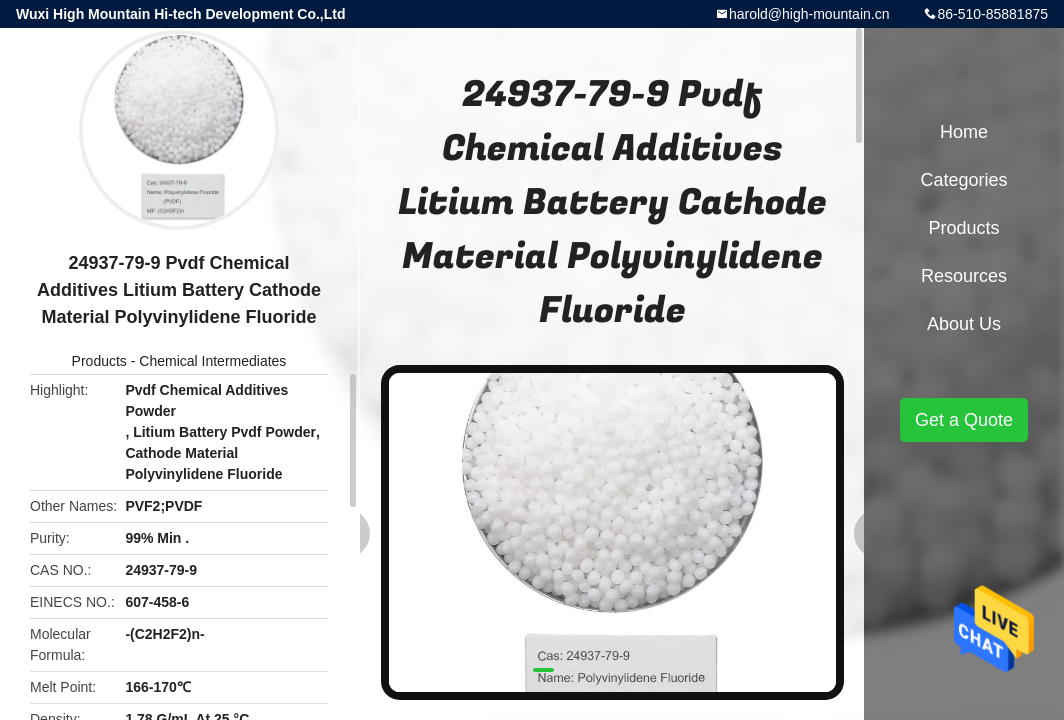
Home (964, 132)
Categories (963, 180)
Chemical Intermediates (212, 361)
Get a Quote (964, 420)
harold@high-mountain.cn (809, 14)
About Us (964, 324)
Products (99, 361)
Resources (964, 276)
